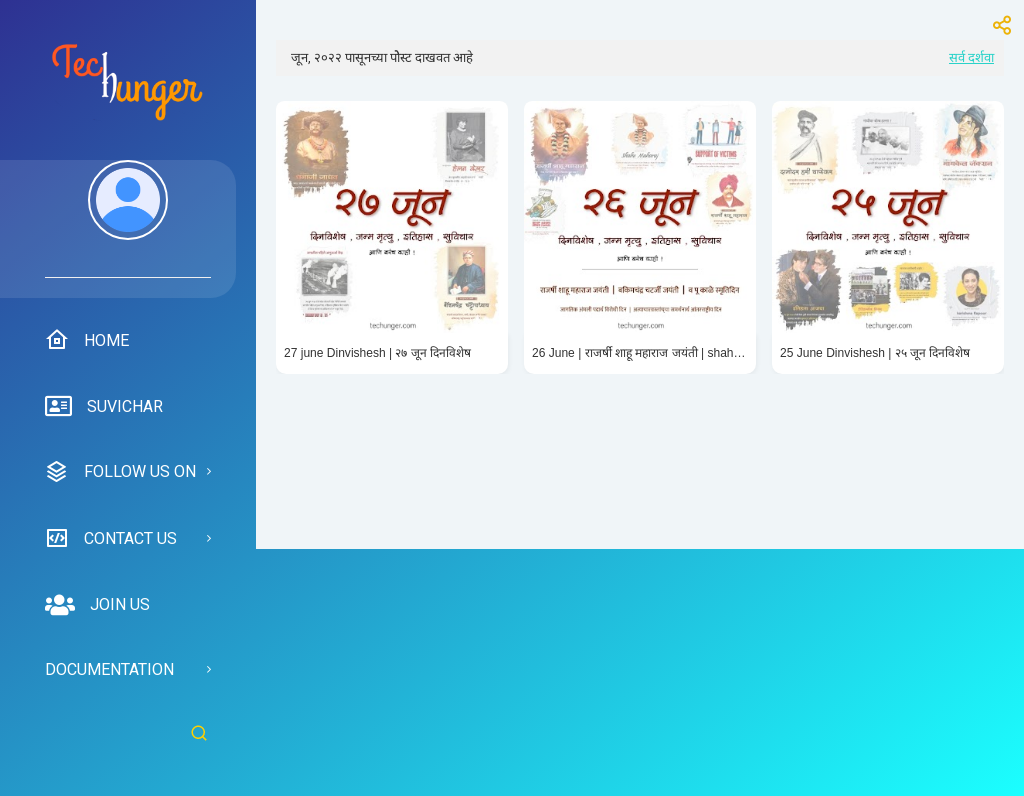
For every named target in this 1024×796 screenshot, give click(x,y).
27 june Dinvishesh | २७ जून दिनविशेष (377, 353)
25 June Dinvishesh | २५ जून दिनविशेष (875, 353)
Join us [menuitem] (97, 605)
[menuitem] (128, 219)
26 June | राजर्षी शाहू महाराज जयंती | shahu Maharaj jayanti (640, 353)
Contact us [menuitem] (111, 538)
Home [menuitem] (87, 340)
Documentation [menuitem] (109, 669)
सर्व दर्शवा (971, 57)
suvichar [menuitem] (104, 407)
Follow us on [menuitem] (120, 472)
